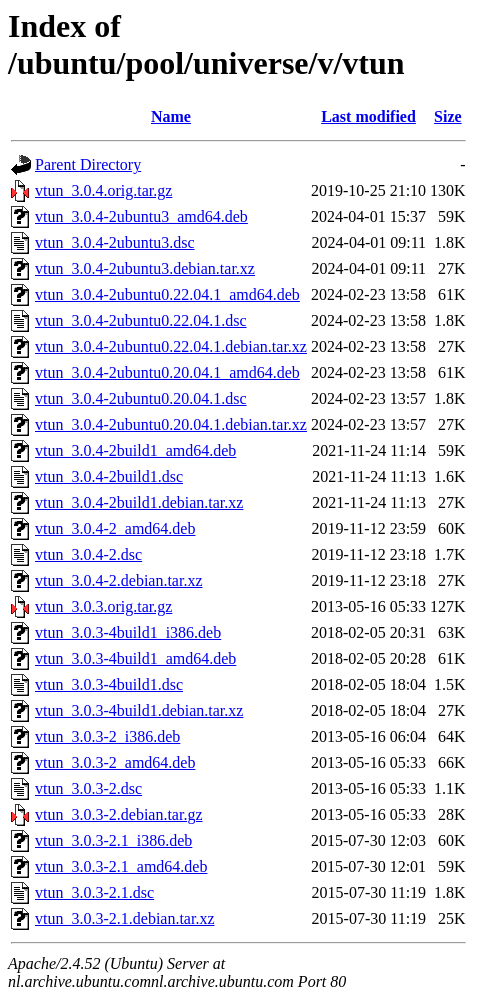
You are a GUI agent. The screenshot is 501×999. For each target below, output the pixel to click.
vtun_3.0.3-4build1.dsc (109, 684)
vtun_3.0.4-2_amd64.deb (115, 528)
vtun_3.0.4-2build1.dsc (109, 476)
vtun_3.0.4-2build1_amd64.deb (135, 450)
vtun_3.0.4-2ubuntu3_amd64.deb (141, 216)
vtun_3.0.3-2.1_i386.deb (113, 840)
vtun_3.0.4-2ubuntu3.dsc (115, 242)
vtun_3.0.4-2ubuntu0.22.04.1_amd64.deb (167, 294)
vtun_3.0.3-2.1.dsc (94, 892)
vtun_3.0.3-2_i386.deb (107, 736)
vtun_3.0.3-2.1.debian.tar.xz (125, 918)
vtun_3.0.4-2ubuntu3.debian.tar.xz (145, 268)
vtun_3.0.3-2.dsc (88, 788)
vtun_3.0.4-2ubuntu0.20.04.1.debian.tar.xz (171, 424)
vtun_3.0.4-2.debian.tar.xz (119, 580)
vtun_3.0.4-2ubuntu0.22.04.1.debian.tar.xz (171, 346)
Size (448, 116)
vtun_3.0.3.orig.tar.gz (103, 606)
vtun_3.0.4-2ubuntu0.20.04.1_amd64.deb (167, 372)
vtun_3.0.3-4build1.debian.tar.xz (139, 710)
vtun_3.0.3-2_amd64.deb (115, 762)
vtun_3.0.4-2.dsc (88, 554)
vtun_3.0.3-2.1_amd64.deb (121, 866)
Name (171, 116)
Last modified (368, 116)
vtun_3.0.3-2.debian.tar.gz (119, 814)
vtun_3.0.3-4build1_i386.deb (128, 632)
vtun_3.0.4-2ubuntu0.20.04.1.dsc (141, 398)
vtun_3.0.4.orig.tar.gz (103, 190)
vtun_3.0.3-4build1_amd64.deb (135, 658)
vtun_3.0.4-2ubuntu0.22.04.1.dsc (141, 320)
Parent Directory (88, 164)
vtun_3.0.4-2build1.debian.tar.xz (139, 502)
